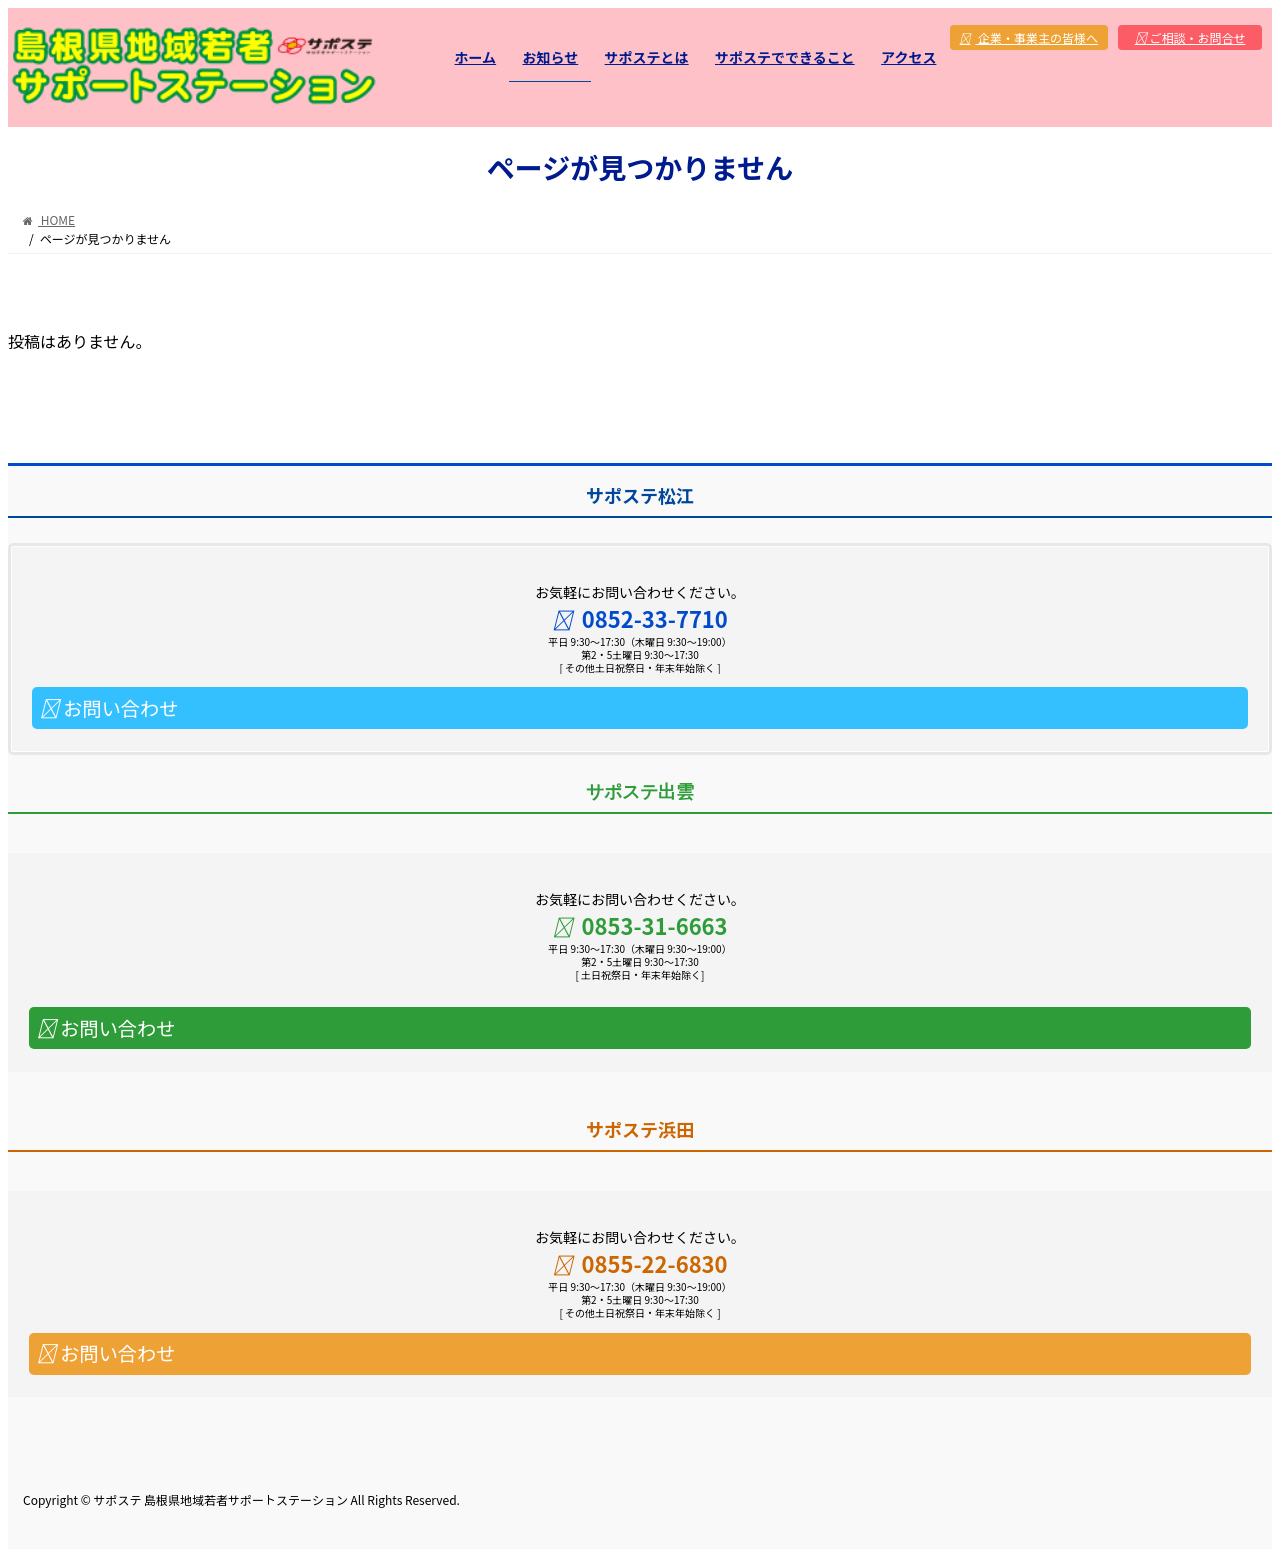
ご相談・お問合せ (1190, 37)
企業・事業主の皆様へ (1029, 37)
